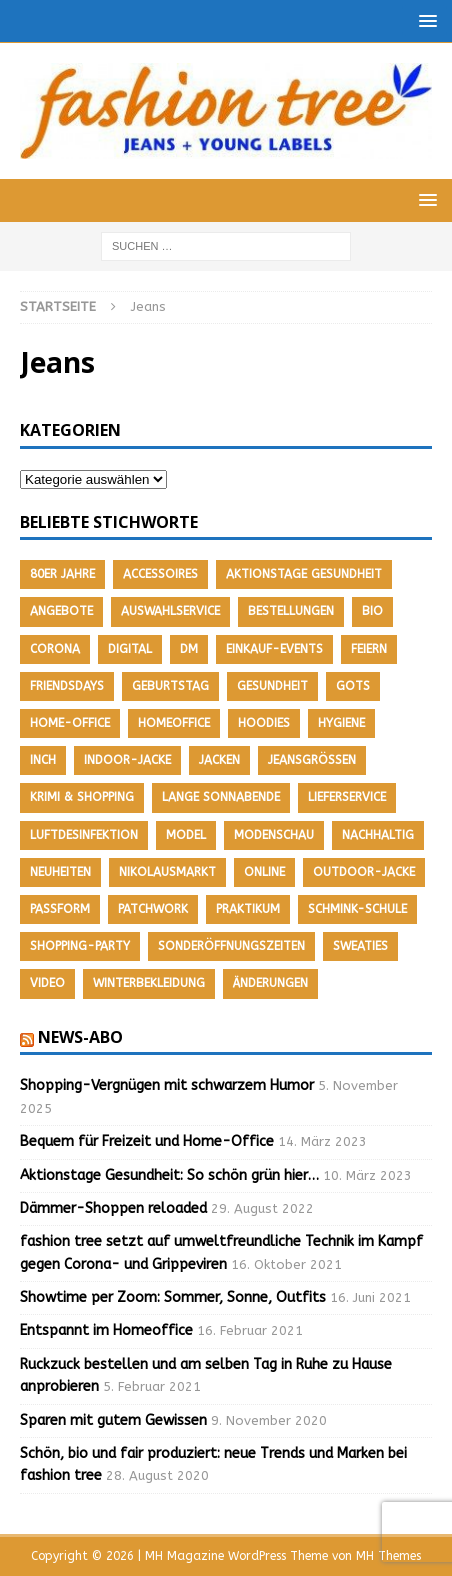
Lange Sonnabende (221, 797)
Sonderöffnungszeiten (231, 946)
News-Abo (80, 1037)
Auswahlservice (170, 611)
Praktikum (248, 909)
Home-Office (70, 723)
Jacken (219, 760)
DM (189, 649)
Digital (130, 649)
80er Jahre (62, 574)
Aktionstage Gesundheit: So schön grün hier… (169, 1175)
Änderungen (270, 983)
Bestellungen (291, 611)
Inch (43, 760)
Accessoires (160, 574)
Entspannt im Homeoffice (106, 1330)
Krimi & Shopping (82, 797)
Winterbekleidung (149, 983)
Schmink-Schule (357, 909)
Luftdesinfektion (84, 835)
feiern (369, 649)
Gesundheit (272, 686)
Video (47, 983)
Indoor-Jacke (127, 760)
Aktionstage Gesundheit (304, 574)
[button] (424, 20)
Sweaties (360, 946)
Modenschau (274, 835)
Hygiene (341, 723)
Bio (372, 611)
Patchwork (153, 909)
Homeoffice (174, 723)
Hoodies (264, 723)
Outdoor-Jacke (364, 872)
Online (264, 872)
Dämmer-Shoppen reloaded (113, 1208)
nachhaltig (378, 835)
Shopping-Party (80, 946)
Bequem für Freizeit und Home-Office (147, 1141)
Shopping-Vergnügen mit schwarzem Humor (167, 1085)
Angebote (61, 611)
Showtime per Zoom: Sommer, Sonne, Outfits (173, 1297)
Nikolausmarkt (167, 872)
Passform (60, 909)
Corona (55, 649)
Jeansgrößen (312, 760)
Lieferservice (347, 797)
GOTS (353, 686)
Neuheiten (60, 872)
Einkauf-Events (274, 649)
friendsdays (67, 686)
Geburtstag (170, 686)
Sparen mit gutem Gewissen (113, 1420)
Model (186, 835)
